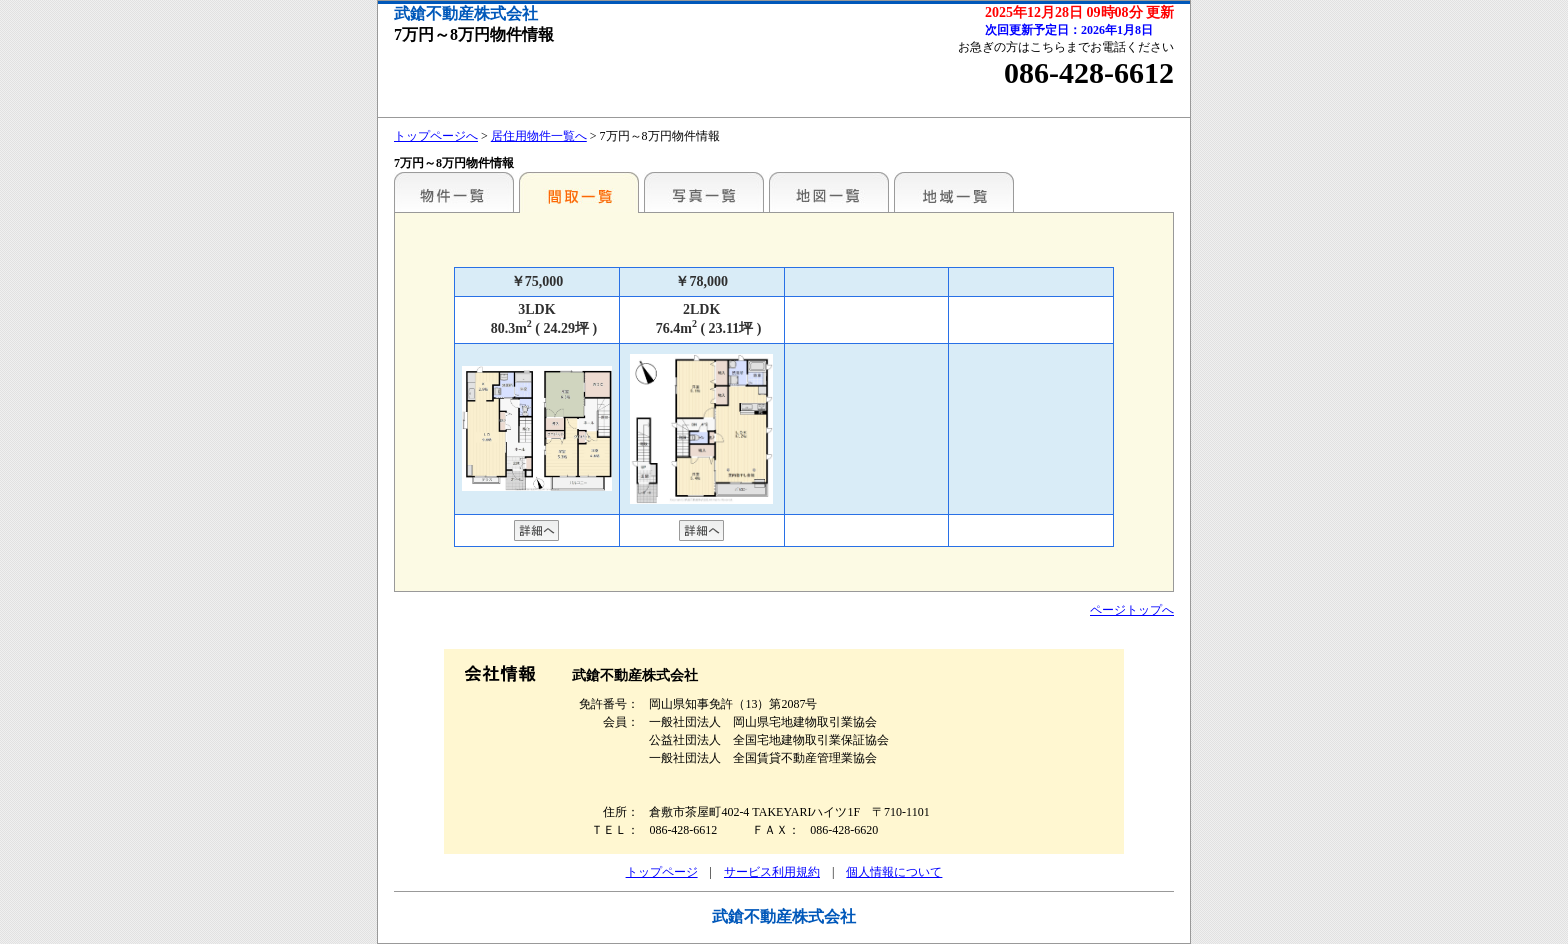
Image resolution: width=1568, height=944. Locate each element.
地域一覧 (954, 192)
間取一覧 (579, 192)
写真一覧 (704, 192)
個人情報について (894, 872)
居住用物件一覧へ (539, 136)
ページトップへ (1132, 610)
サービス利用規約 (772, 872)
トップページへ (436, 136)
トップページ (662, 872)
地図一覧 (829, 192)
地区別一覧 (454, 192)
